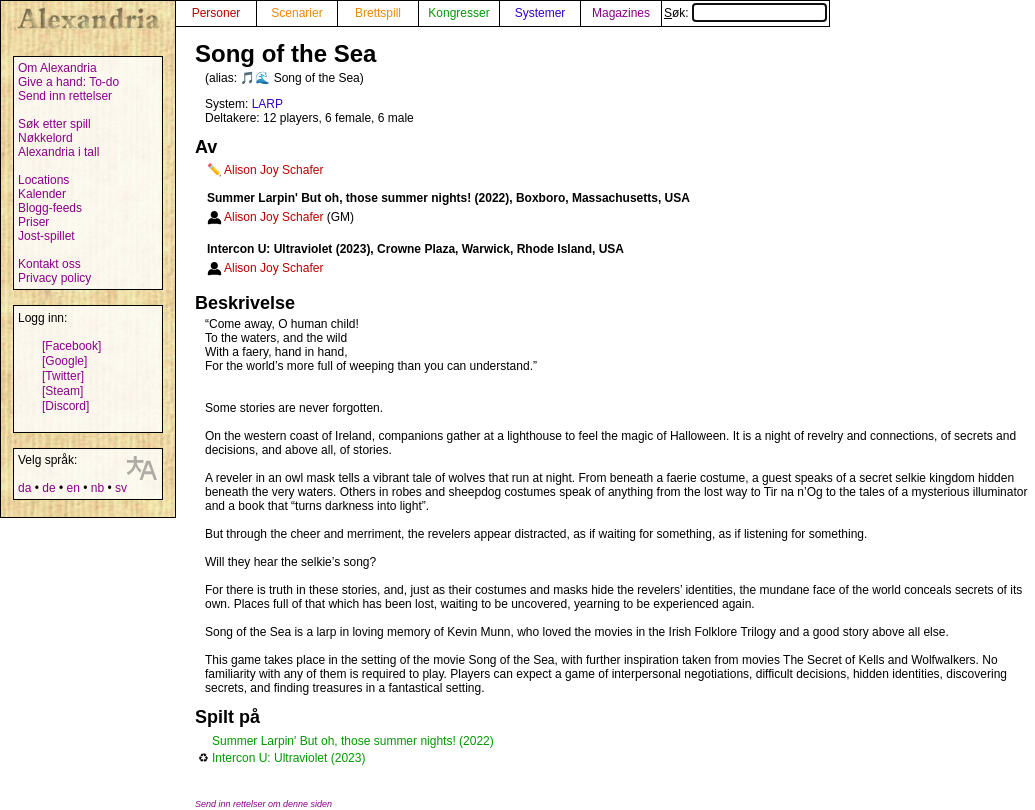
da (24, 488)
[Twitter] (63, 376)
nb (97, 488)
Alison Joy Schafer (273, 170)
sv (121, 488)
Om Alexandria (57, 68)
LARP (267, 104)
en (72, 488)
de (48, 488)
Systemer (540, 13)
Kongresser (458, 13)
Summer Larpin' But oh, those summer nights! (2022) (353, 741)
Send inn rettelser (65, 96)
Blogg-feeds (50, 208)
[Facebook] (71, 346)
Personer (216, 13)
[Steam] (62, 391)
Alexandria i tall (58, 152)
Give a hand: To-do (68, 82)
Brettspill (378, 13)
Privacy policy (54, 278)
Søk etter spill (54, 124)
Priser (33, 222)
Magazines (621, 13)
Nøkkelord (45, 138)
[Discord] (65, 406)
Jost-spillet (46, 236)
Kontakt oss (49, 264)
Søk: (745, 13)
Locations (43, 180)
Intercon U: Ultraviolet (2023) (288, 758)
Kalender (42, 194)
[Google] (64, 361)
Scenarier (296, 13)
